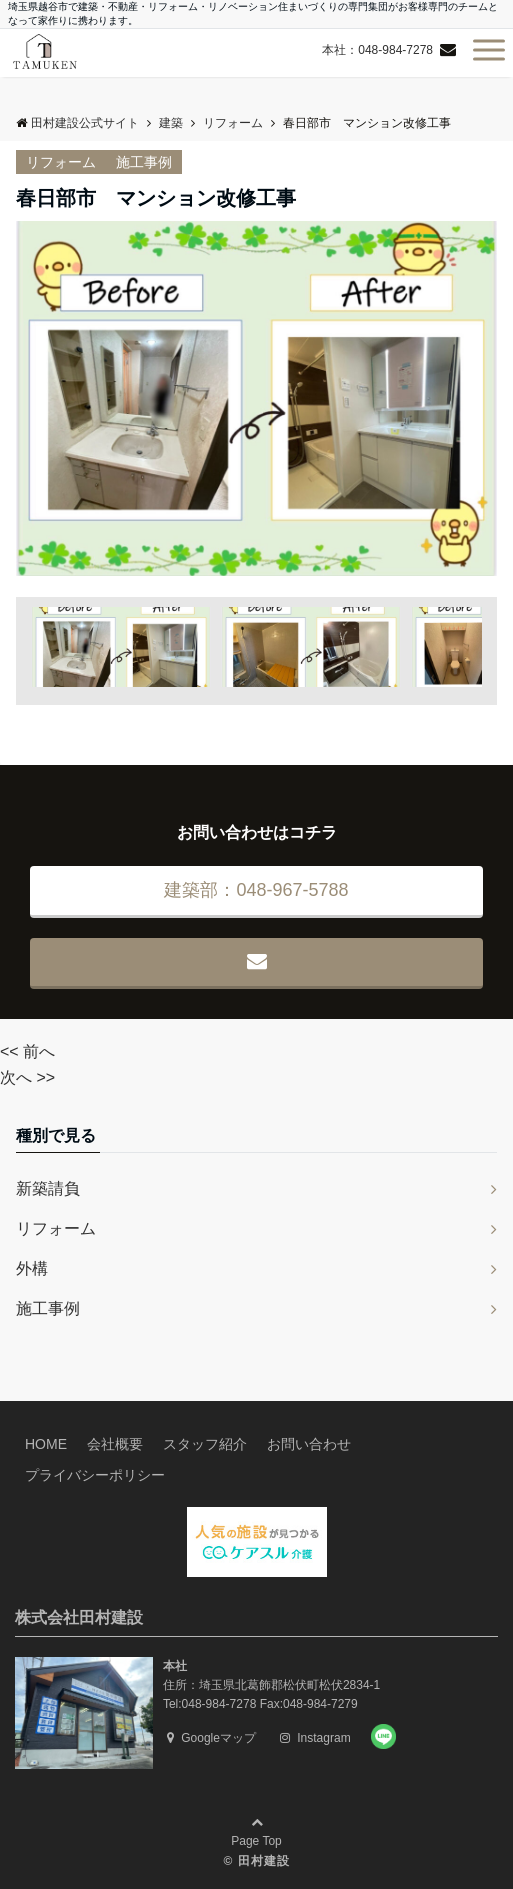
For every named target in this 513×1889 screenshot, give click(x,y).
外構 (32, 1268)
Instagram (315, 1738)
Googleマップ (211, 1738)
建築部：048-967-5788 (256, 890)
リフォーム (61, 162)
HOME (46, 1444)
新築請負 (48, 1188)
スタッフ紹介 (205, 1444)
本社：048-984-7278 (377, 50)
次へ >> (27, 1077)
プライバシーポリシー (95, 1475)
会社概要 (115, 1444)
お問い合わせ (309, 1444)
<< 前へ (27, 1051)
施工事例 (144, 162)
